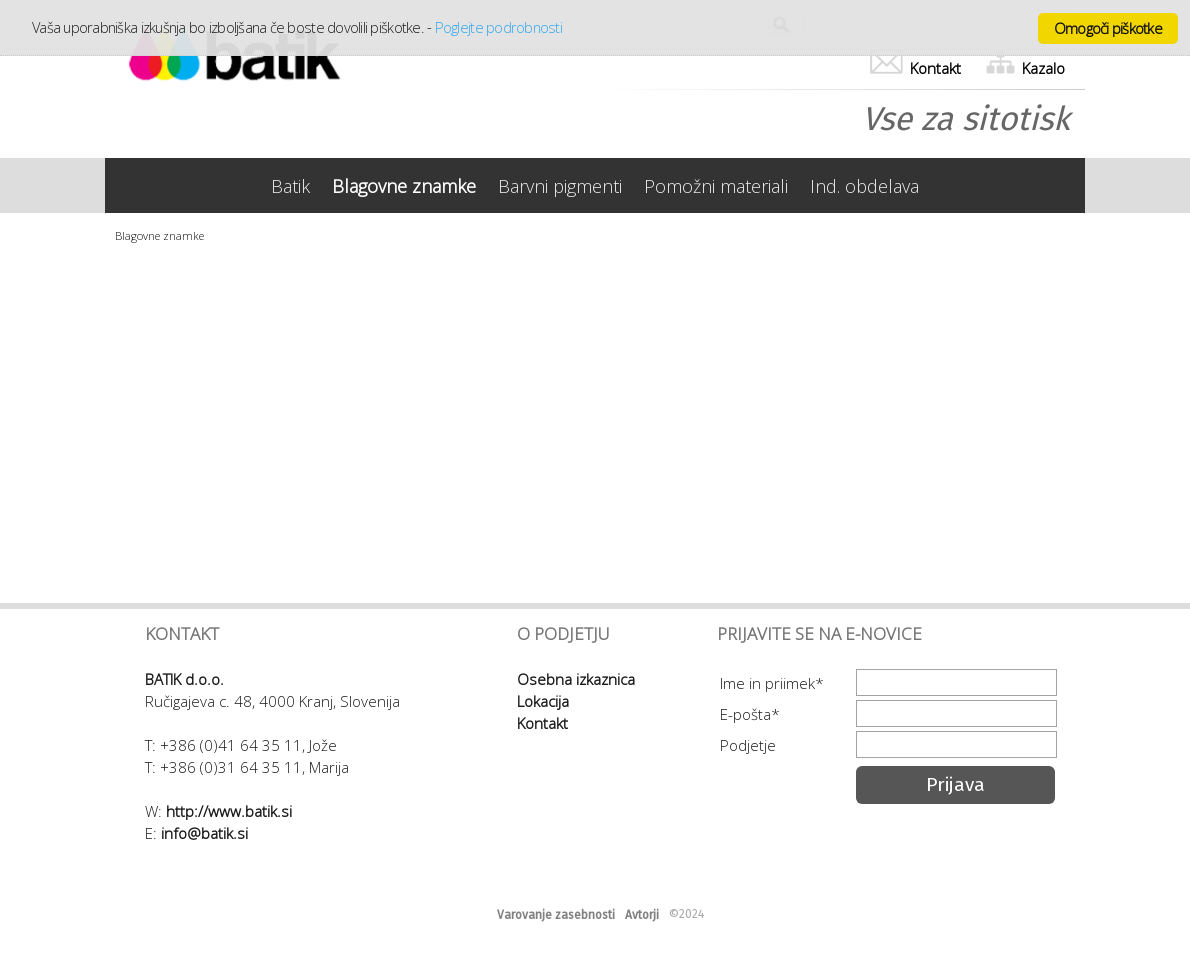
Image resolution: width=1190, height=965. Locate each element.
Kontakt (915, 68)
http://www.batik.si (229, 811)
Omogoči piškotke (1108, 28)
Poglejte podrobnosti (498, 27)
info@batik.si (204, 833)
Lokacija (543, 701)
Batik (290, 186)
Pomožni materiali (716, 186)
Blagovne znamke (404, 186)
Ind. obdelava (864, 186)
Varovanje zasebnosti (556, 915)
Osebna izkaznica (576, 679)
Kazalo (1025, 68)
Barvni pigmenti (560, 186)
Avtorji (642, 915)
